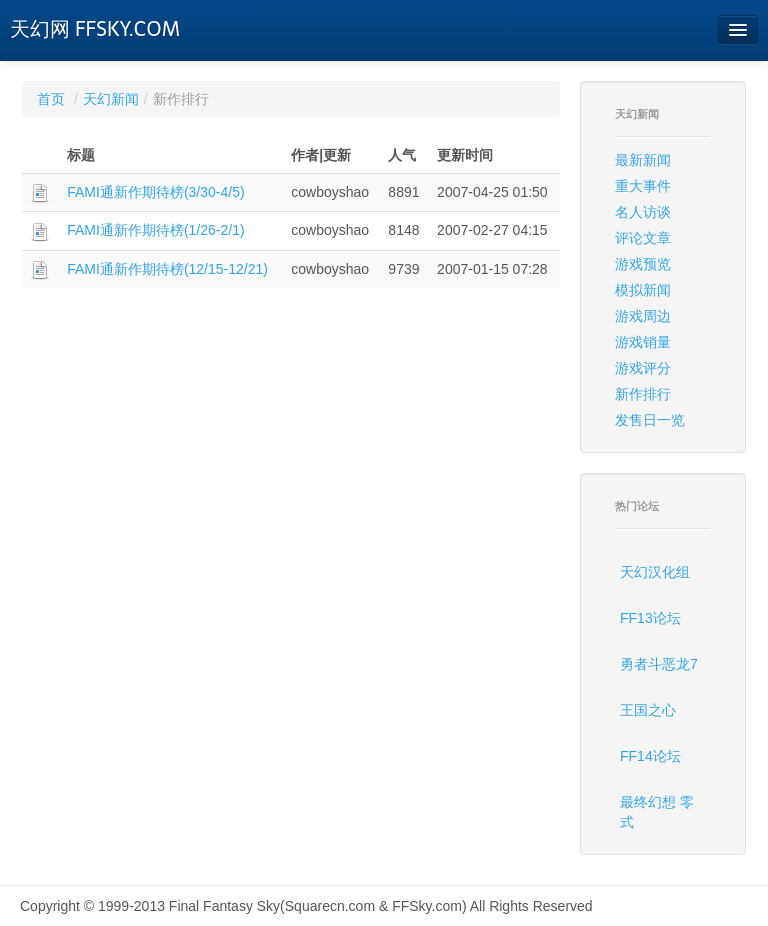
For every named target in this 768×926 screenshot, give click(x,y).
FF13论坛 (650, 618)
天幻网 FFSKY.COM (95, 29)
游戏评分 (643, 368)
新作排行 (643, 394)
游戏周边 (643, 316)
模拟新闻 (643, 290)
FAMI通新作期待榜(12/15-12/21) (167, 269)
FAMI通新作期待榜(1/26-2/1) (155, 230)
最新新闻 (643, 160)
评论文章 (643, 238)
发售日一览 (650, 420)
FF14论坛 (650, 756)
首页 (51, 99)
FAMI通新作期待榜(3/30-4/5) (155, 192)
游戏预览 (643, 264)
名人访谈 (643, 212)
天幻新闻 (111, 99)
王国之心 (648, 710)
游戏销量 (643, 342)
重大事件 (643, 186)
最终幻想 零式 (657, 812)
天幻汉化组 (655, 572)
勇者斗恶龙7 (659, 664)
